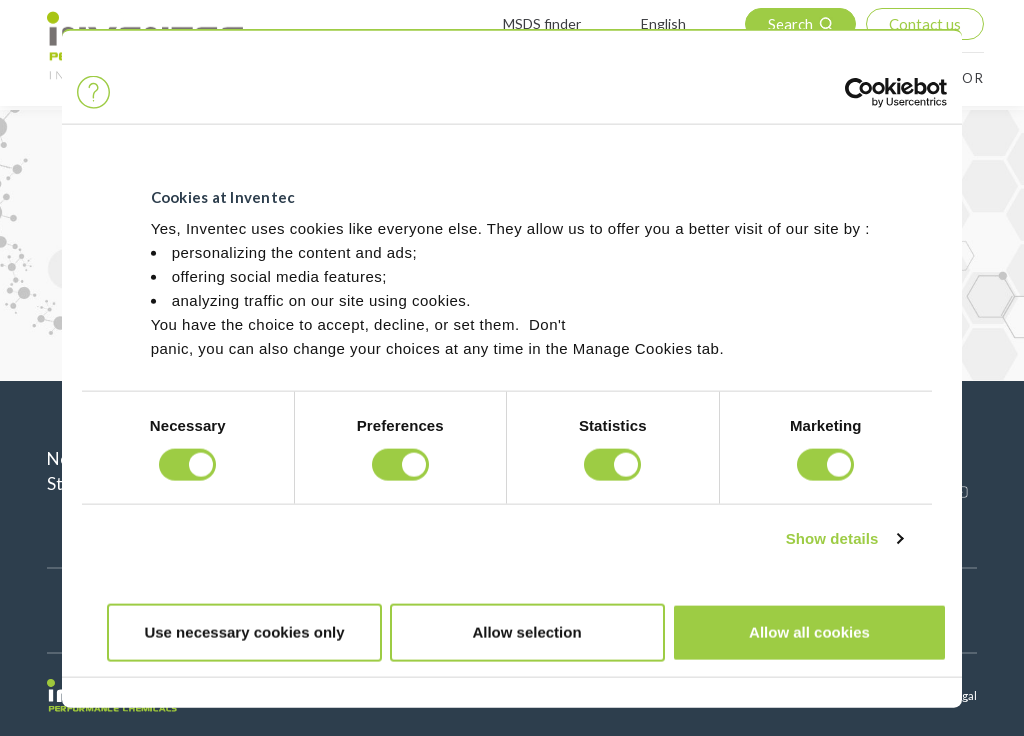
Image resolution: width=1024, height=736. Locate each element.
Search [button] (790, 24)
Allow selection (526, 631)
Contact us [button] (925, 24)
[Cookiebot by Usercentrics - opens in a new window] (859, 92)
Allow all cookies (809, 631)
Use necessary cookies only (244, 631)
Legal (963, 695)
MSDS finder (542, 23)
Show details (832, 538)
